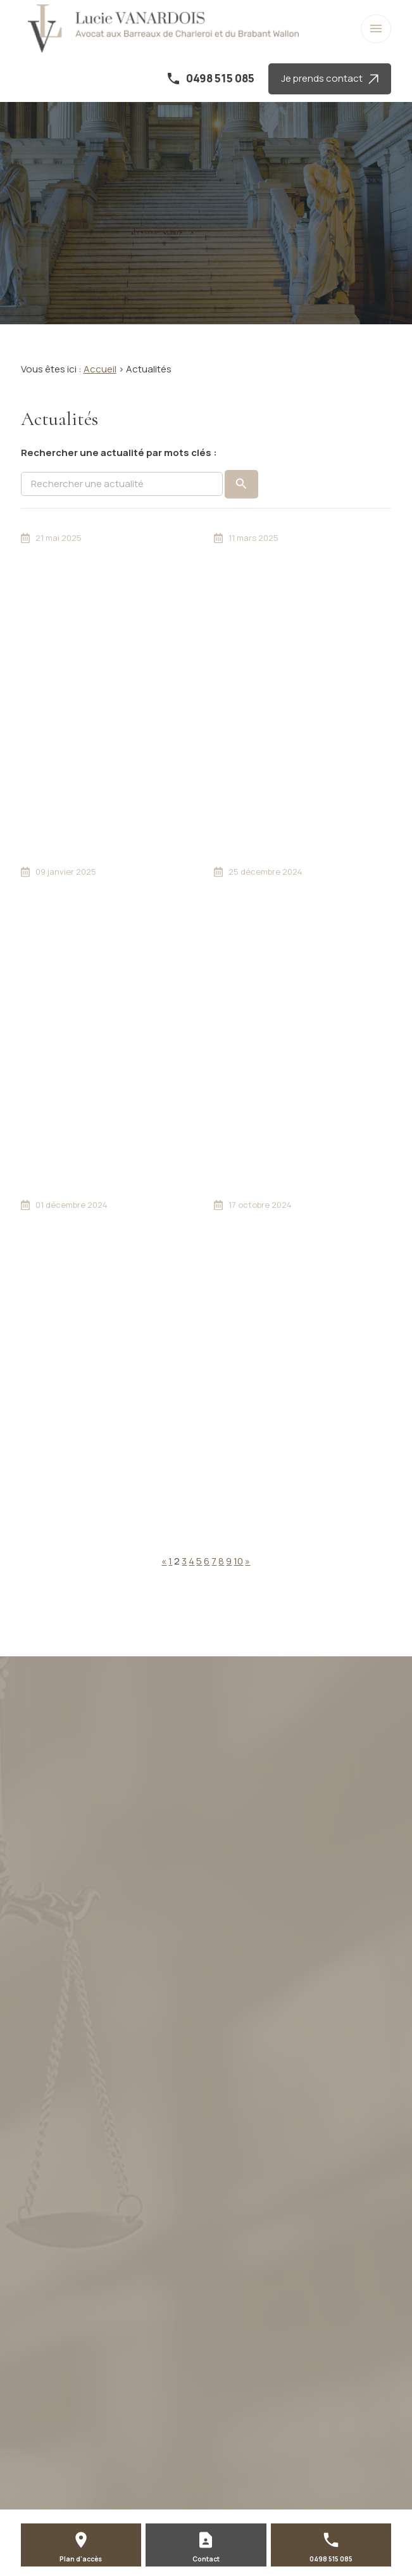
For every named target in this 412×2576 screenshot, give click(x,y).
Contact (206, 2558)
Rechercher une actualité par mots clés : (119, 452)
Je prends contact (329, 78)
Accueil (100, 369)
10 (238, 1561)
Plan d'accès (80, 2558)
